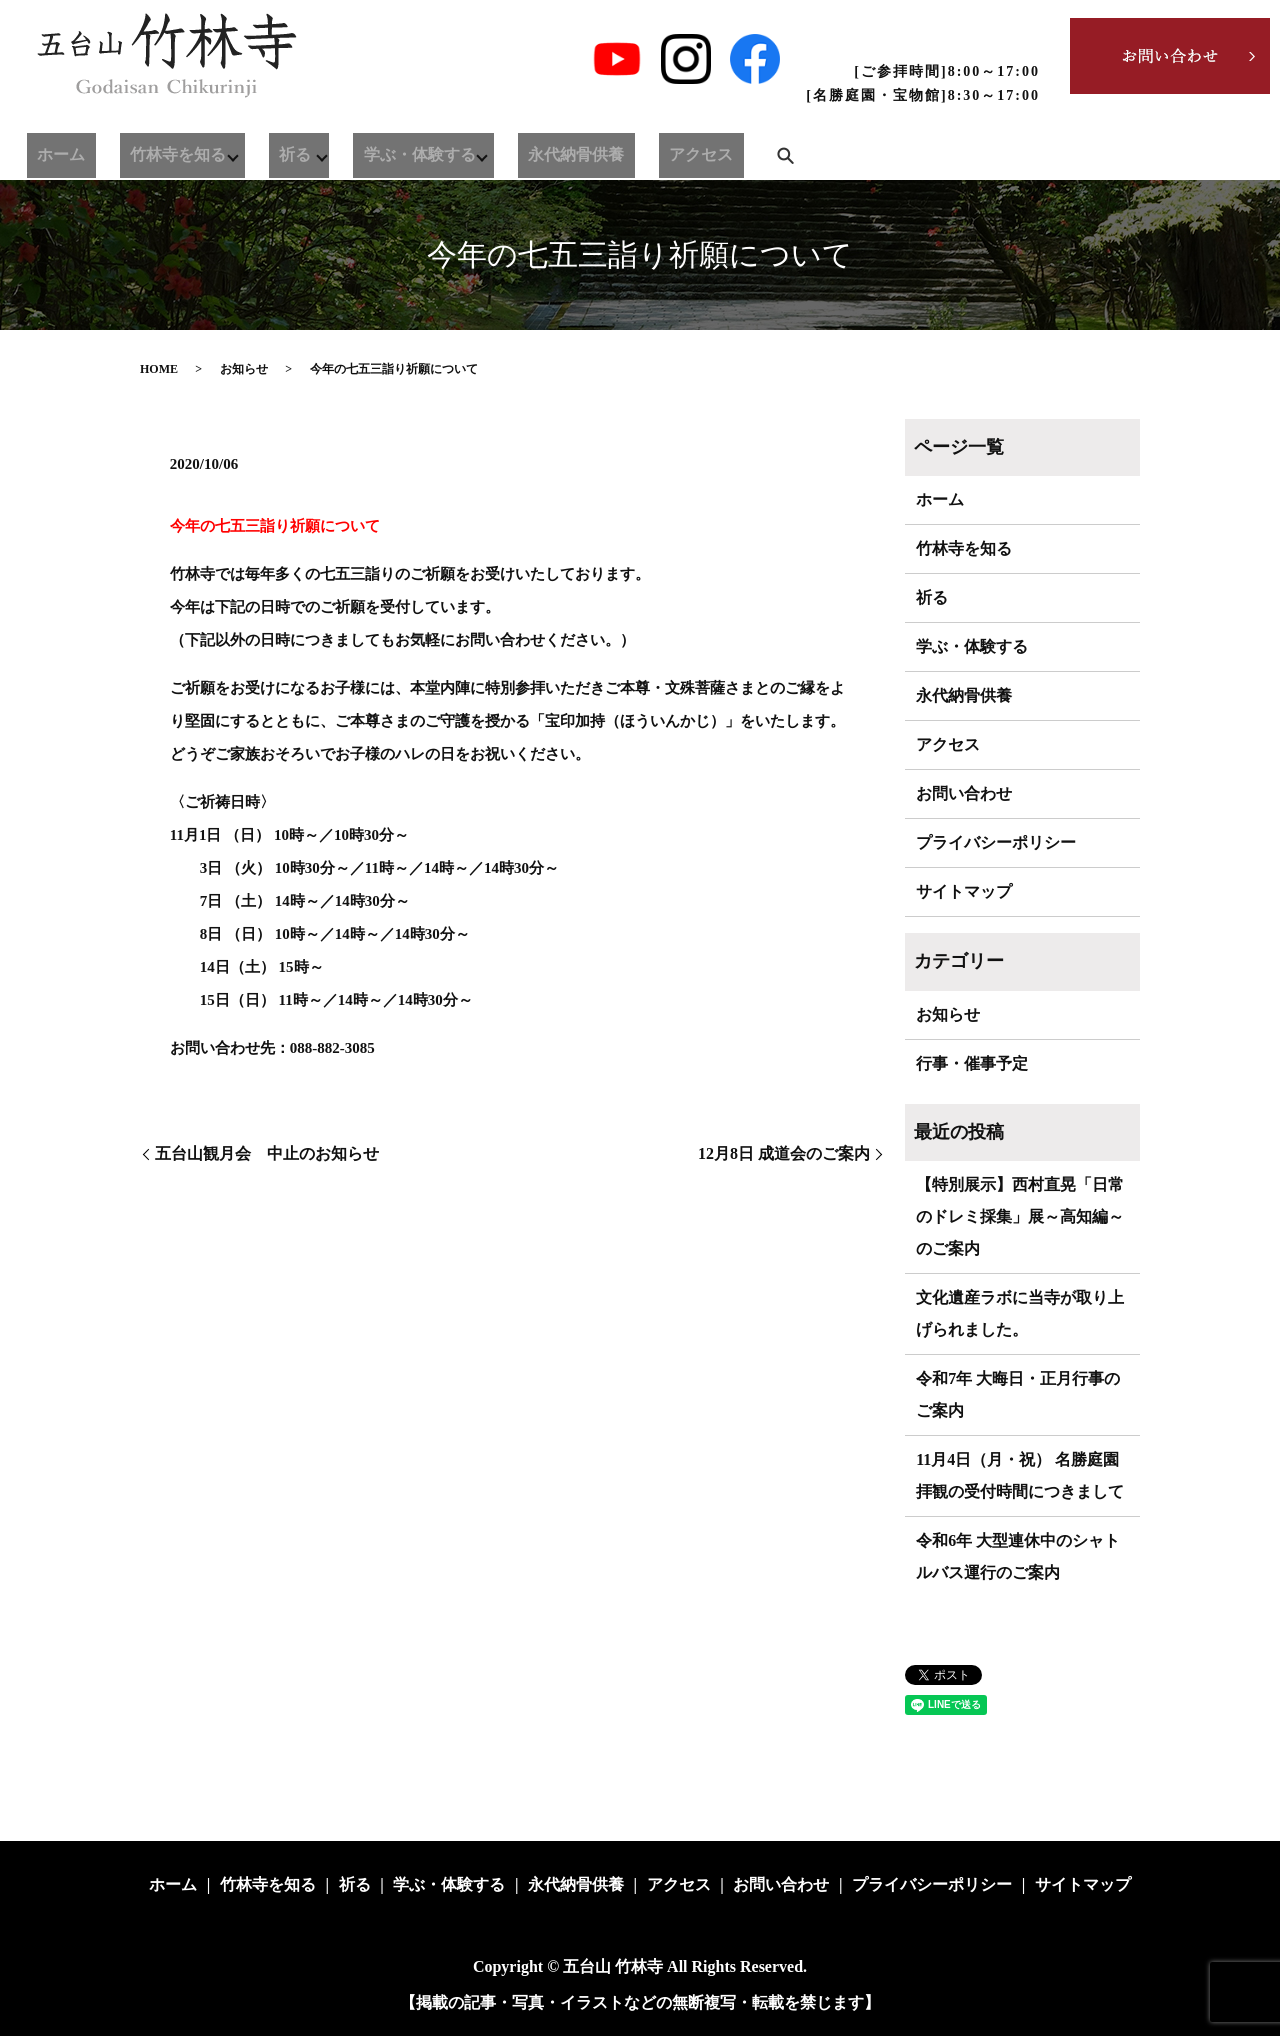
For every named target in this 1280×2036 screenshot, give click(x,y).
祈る (248, 151)
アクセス (605, 151)
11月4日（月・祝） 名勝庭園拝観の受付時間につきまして (1020, 1475)
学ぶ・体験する (361, 151)
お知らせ (244, 369)
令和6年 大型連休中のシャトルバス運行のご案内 (1018, 1556)
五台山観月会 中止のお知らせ (267, 1153)
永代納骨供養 (506, 151)
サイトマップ (964, 891)
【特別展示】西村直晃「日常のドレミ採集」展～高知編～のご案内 (1020, 1216)
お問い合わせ (964, 793)
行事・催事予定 (972, 1063)
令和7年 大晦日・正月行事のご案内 (1018, 1394)
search (677, 151)
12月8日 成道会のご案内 (784, 1153)
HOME (159, 369)
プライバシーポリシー (996, 842)
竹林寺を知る (141, 151)
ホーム (49, 151)
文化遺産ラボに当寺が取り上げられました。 (1020, 1313)
